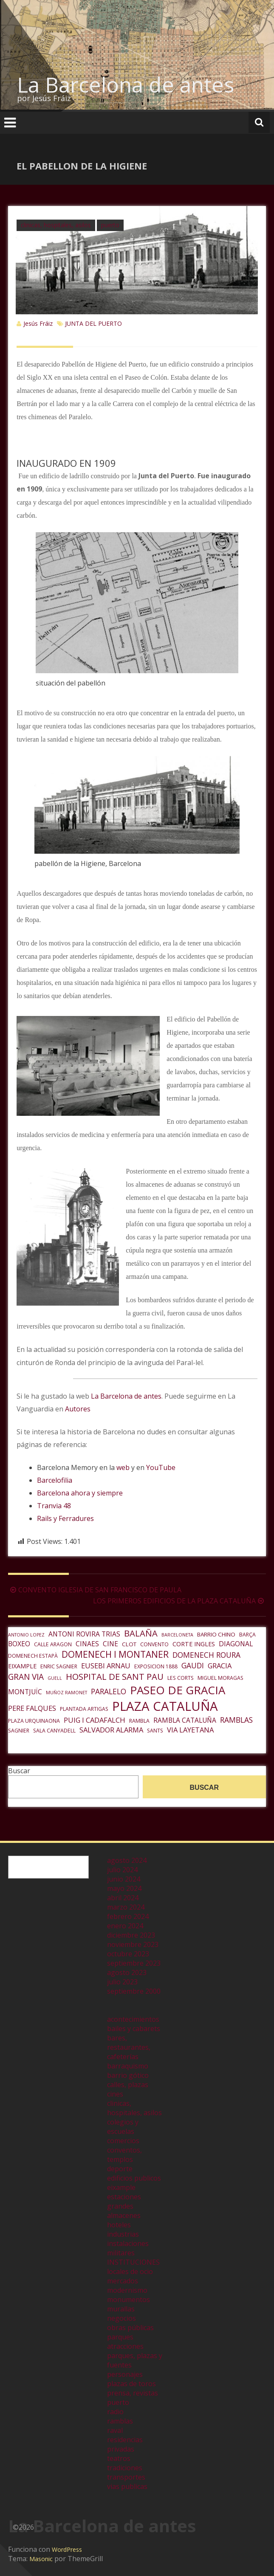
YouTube (160, 1467)
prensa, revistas (132, 2393)
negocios (121, 2318)
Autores (77, 1409)
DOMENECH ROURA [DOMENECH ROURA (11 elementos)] (206, 1655)
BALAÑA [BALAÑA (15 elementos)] (141, 1633)
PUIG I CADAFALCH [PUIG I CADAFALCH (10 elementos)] (94, 1720)
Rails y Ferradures (65, 1518)
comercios (123, 2140)
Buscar (19, 1770)
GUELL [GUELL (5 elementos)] (55, 1678)
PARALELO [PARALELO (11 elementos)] (108, 1691)
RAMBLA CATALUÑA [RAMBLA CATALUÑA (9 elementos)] (184, 1720)
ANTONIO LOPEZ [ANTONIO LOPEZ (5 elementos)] (26, 1635)
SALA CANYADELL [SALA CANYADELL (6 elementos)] (54, 1730)
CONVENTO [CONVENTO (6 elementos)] (154, 1644)
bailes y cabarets (133, 2028)
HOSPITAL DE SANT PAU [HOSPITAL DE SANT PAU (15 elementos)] (115, 1676)
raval (115, 2430)
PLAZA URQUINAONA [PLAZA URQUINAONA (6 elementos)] (34, 1720)
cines (115, 2094)
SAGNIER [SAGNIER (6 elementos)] (18, 1730)
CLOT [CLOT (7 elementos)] (129, 1644)
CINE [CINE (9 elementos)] (110, 1643)
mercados (122, 2280)
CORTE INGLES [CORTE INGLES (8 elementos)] (193, 1643)
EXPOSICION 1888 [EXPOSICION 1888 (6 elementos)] (156, 1666)
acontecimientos (133, 2019)
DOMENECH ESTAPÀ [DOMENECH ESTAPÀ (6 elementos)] (33, 1655)
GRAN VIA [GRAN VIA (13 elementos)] (26, 1676)
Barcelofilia (54, 1480)
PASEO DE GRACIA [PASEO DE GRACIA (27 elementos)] (177, 1690)
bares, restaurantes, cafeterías (128, 2047)
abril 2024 (122, 1897)
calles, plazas (127, 2084)
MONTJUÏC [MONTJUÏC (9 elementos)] (25, 1691)
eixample (121, 2187)
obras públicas (130, 2327)
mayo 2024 (124, 1888)
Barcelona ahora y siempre (80, 1493)
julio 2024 (122, 1869)
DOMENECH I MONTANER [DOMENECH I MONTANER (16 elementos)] (115, 1654)
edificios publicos (134, 2178)
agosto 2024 (127, 1860)
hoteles (119, 2224)
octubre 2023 (128, 1953)
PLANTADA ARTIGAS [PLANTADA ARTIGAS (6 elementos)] (84, 1709)
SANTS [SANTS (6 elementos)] (155, 1730)
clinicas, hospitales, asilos (56, 225)
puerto (110, 225)
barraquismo (127, 2066)
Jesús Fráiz (38, 323)
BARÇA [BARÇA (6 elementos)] (247, 1634)
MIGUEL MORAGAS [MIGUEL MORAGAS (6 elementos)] (220, 1678)
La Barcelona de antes (125, 84)
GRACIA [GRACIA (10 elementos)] (220, 1665)
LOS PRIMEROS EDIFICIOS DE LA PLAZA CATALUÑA (179, 1600)
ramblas (120, 2421)
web (123, 1467)
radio (115, 2411)
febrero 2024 (128, 1916)
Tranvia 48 (54, 1505)
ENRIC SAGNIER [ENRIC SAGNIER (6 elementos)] (58, 1666)
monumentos (128, 2299)
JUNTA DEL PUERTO (93, 323)
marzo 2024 (125, 1907)
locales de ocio (130, 2271)
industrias (123, 2234)
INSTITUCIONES (133, 2262)
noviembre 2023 (132, 1944)
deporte (120, 2168)
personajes (125, 2374)
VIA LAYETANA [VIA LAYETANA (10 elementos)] (190, 1730)
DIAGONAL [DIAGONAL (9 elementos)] (236, 1643)
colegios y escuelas (122, 2126)
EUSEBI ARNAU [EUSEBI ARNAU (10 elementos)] (105, 1665)
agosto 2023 (127, 1972)
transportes (126, 2477)
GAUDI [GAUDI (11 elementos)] (192, 1665)
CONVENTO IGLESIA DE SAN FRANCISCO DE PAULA (94, 1589)
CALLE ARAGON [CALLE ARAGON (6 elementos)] (53, 1644)
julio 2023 (122, 1981)
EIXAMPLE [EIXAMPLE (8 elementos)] (22, 1666)
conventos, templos (124, 2154)
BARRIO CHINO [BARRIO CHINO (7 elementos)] (216, 1634)
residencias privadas (125, 2444)
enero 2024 (125, 1925)
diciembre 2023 (131, 1935)
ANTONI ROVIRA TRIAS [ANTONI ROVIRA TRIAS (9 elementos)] (84, 1634)
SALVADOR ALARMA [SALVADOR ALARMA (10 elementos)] (111, 1730)
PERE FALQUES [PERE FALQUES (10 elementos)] (32, 1708)
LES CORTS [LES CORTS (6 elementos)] (180, 1678)
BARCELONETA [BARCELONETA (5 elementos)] (177, 1635)
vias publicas (127, 2486)
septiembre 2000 (134, 1991)
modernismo (127, 2290)
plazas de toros (131, 2383)
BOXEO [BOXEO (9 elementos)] (19, 1643)
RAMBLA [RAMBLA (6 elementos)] (139, 1720)
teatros (118, 2458)
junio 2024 (123, 1879)
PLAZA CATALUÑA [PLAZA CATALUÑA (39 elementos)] (165, 1706)
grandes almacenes (124, 2210)
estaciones (124, 2196)
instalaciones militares (128, 2248)
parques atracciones (125, 2341)
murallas (121, 2309)
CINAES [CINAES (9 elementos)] (87, 1643)
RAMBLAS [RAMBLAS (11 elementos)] (236, 1720)
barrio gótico (128, 2075)
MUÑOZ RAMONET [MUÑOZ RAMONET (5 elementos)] (66, 1693)
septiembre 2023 (134, 1963)
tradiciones (124, 2467)
